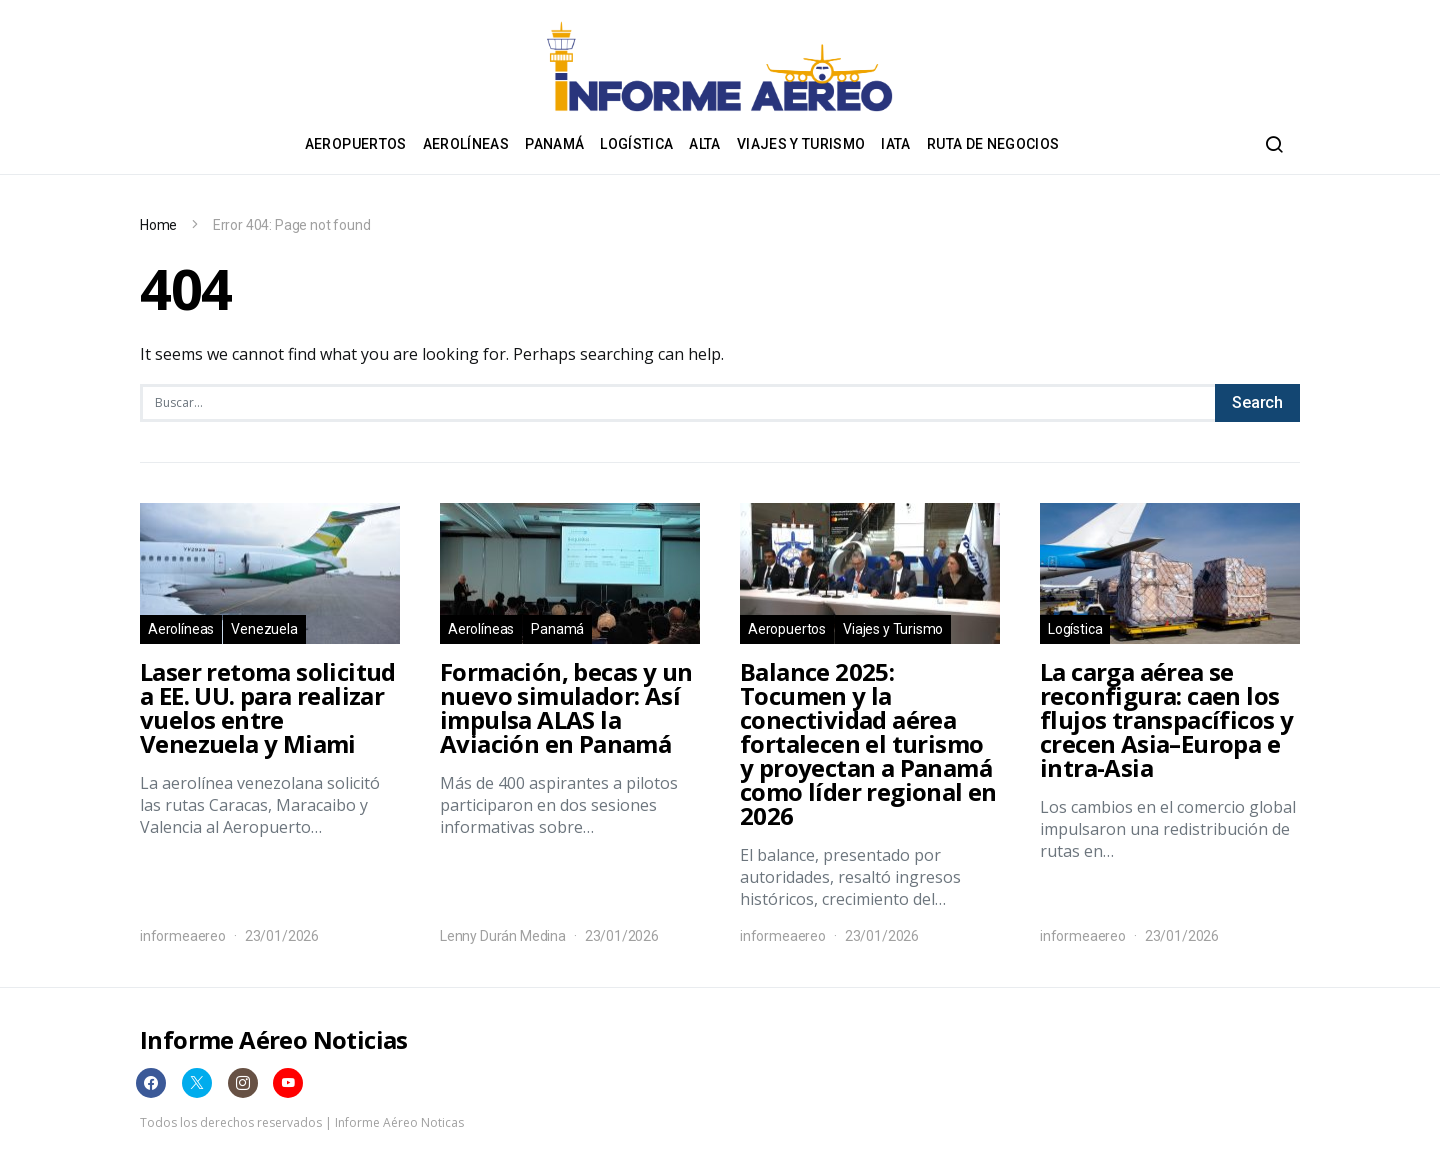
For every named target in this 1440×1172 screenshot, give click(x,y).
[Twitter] (197, 1083)
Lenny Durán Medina (503, 936)
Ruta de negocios (993, 144)
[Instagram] (243, 1083)
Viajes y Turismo (801, 144)
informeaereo (183, 936)
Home (158, 225)
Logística (636, 144)
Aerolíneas (466, 144)
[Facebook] (151, 1083)
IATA (895, 144)
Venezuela (264, 629)
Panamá (554, 144)
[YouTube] (288, 1083)
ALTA (704, 144)
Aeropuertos (356, 144)
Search (1257, 402)
